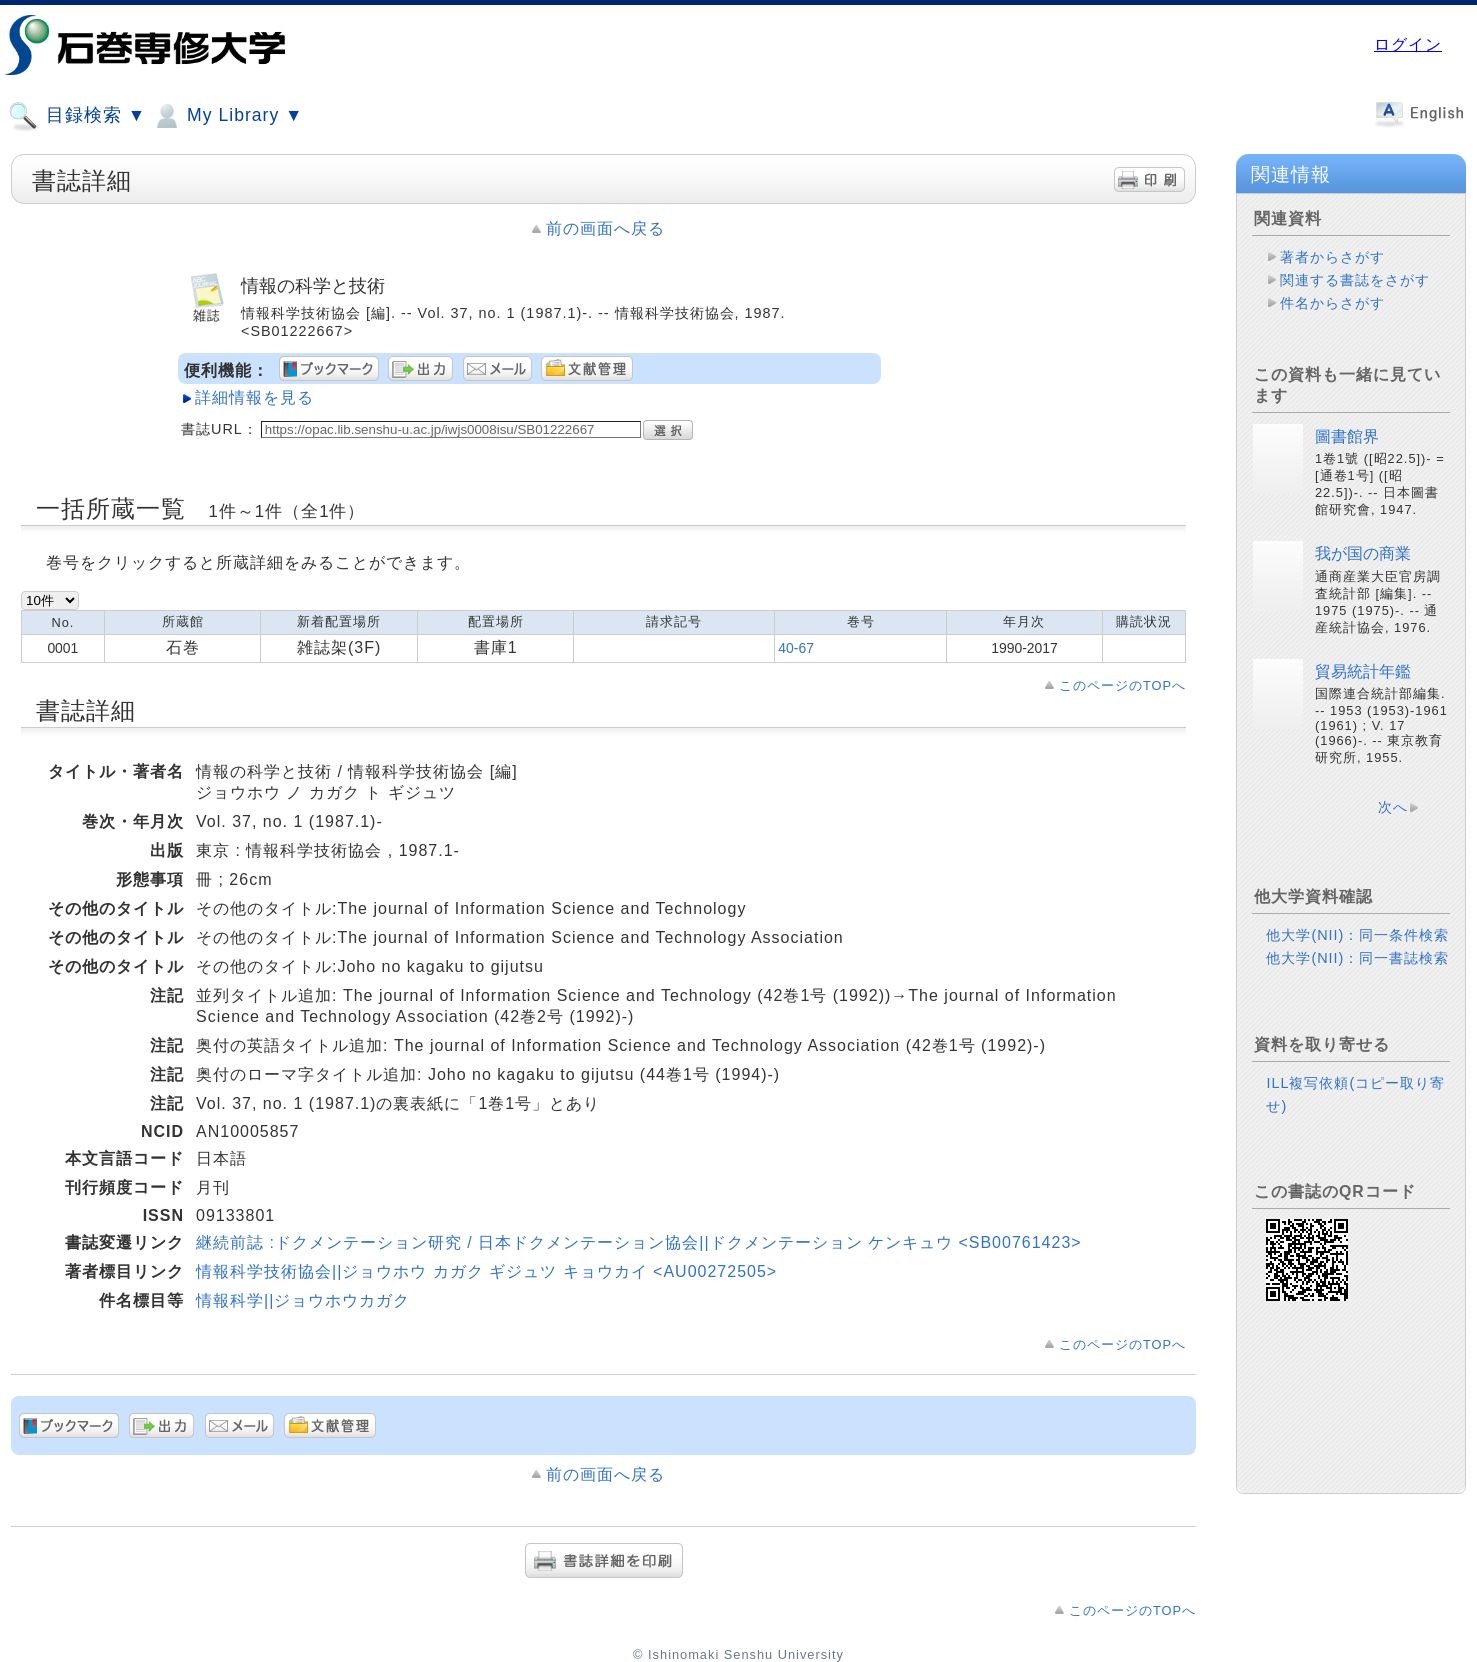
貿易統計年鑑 (1363, 671)
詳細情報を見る (254, 397)
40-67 (796, 648)
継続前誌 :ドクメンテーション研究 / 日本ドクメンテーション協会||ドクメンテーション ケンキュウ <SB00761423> (639, 1242)
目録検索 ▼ (77, 116)
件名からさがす (1332, 303)
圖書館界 (1347, 436)
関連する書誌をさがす (1355, 280)
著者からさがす (1332, 257)
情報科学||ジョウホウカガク (303, 1300)
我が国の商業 (1363, 553)
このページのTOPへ (1122, 685)
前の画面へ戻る (605, 228)
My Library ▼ (227, 116)
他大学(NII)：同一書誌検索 (1357, 958)
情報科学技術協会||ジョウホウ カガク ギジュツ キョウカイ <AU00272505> (486, 1271)
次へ (1393, 807)
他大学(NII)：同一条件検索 (1357, 935)
